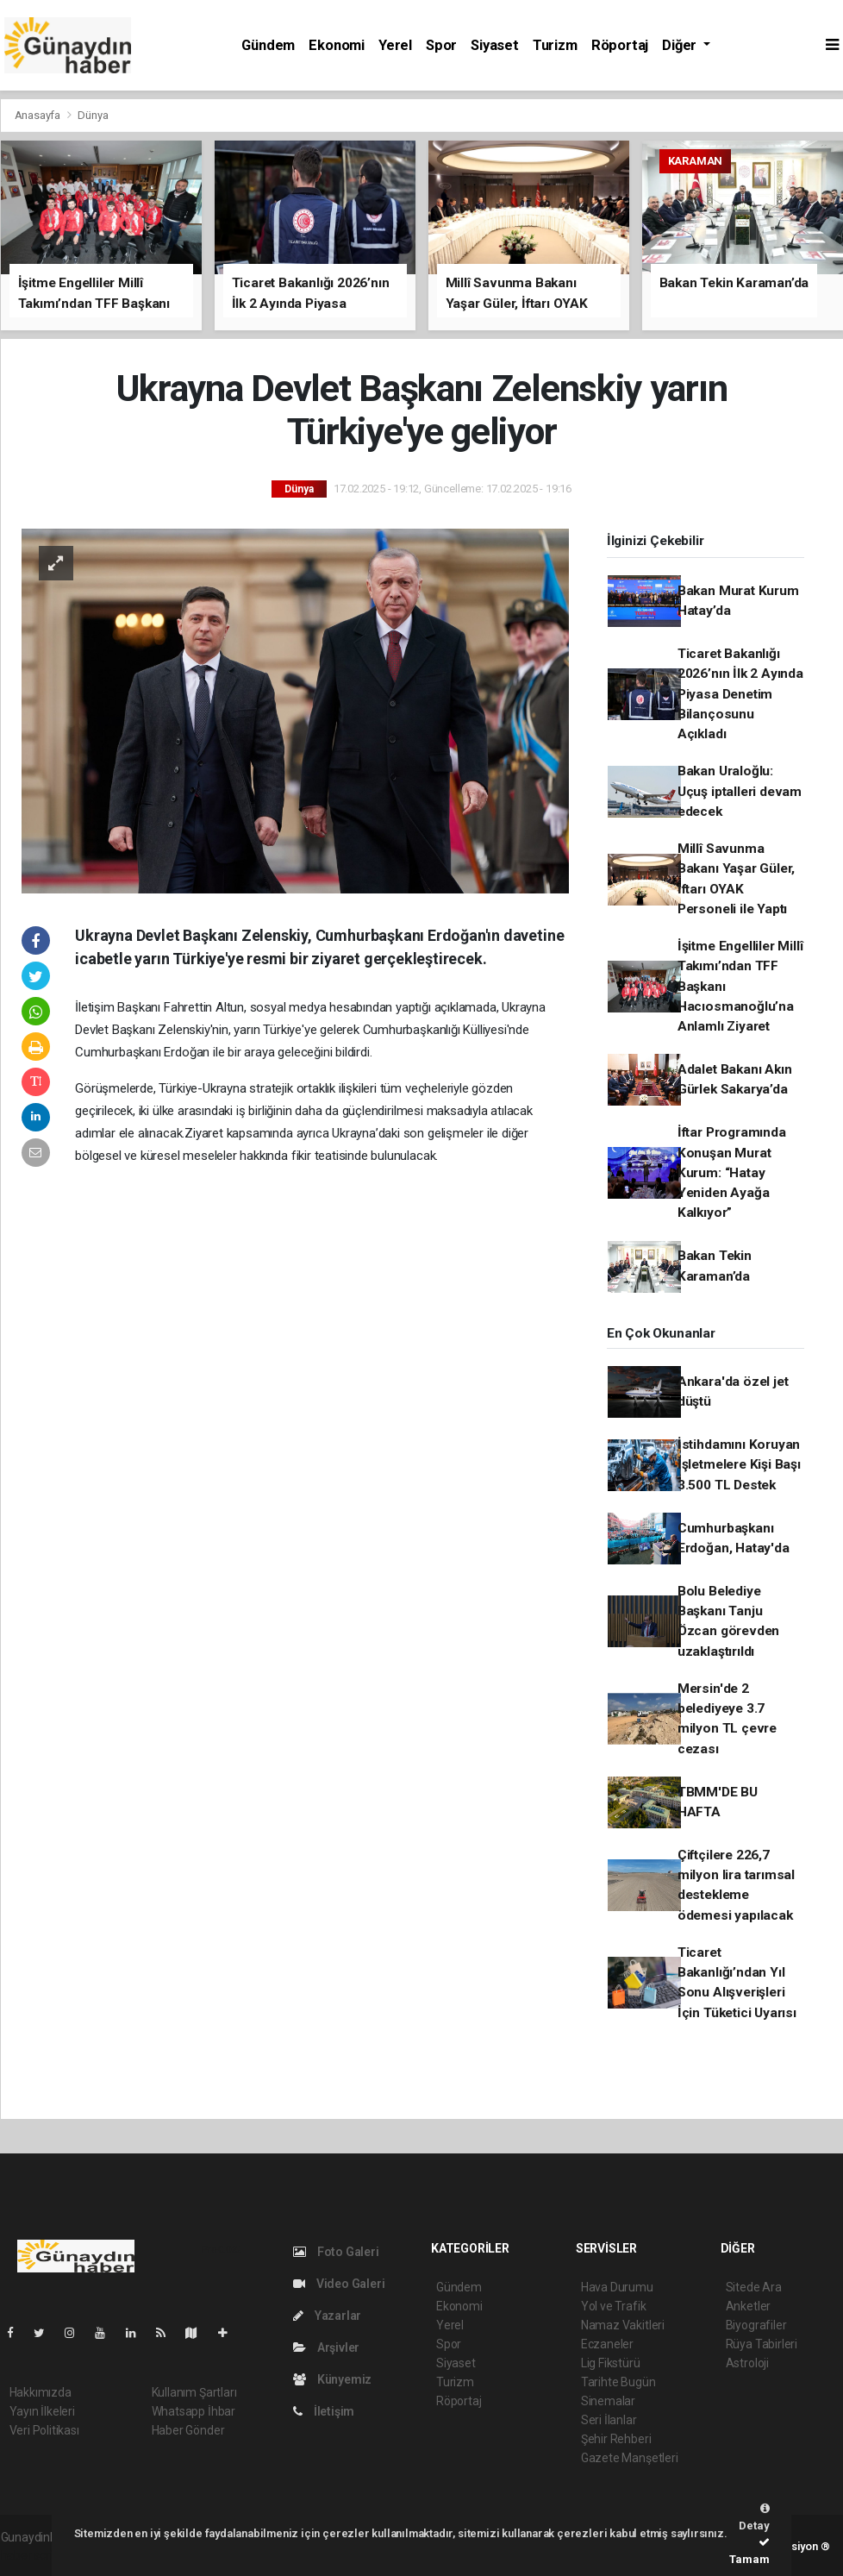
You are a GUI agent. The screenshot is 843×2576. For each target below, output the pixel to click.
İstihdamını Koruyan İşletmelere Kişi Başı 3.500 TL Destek (739, 1465)
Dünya (93, 115)
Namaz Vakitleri (623, 2325)
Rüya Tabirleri (761, 2344)
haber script (32, 2555)
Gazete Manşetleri (629, 2458)
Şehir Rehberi (616, 2439)
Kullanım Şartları (194, 2392)
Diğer (681, 45)
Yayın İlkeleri (42, 2411)
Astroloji (747, 2363)
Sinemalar (608, 2401)
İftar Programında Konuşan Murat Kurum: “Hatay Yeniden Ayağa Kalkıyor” (732, 1172)
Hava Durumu (617, 2287)
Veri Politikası (44, 2430)
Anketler (748, 2306)
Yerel (395, 45)
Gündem (268, 45)
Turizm (555, 45)
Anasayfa (39, 115)
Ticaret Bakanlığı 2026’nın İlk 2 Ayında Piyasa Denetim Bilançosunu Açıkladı (740, 694)
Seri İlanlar (609, 2420)
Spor (441, 45)
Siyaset (495, 45)
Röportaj (619, 45)
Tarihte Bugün (618, 2382)
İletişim (323, 2411)
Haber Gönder (188, 2430)
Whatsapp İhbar (193, 2411)
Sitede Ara (754, 2287)
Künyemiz (332, 2379)
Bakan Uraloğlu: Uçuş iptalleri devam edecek (740, 791)
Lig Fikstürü (610, 2363)
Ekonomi (337, 45)
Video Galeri (338, 2284)
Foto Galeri (336, 2252)
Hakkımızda (40, 2392)
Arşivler (326, 2347)
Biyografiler (756, 2325)
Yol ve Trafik (613, 2306)
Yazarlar (327, 2315)
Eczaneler (607, 2344)
